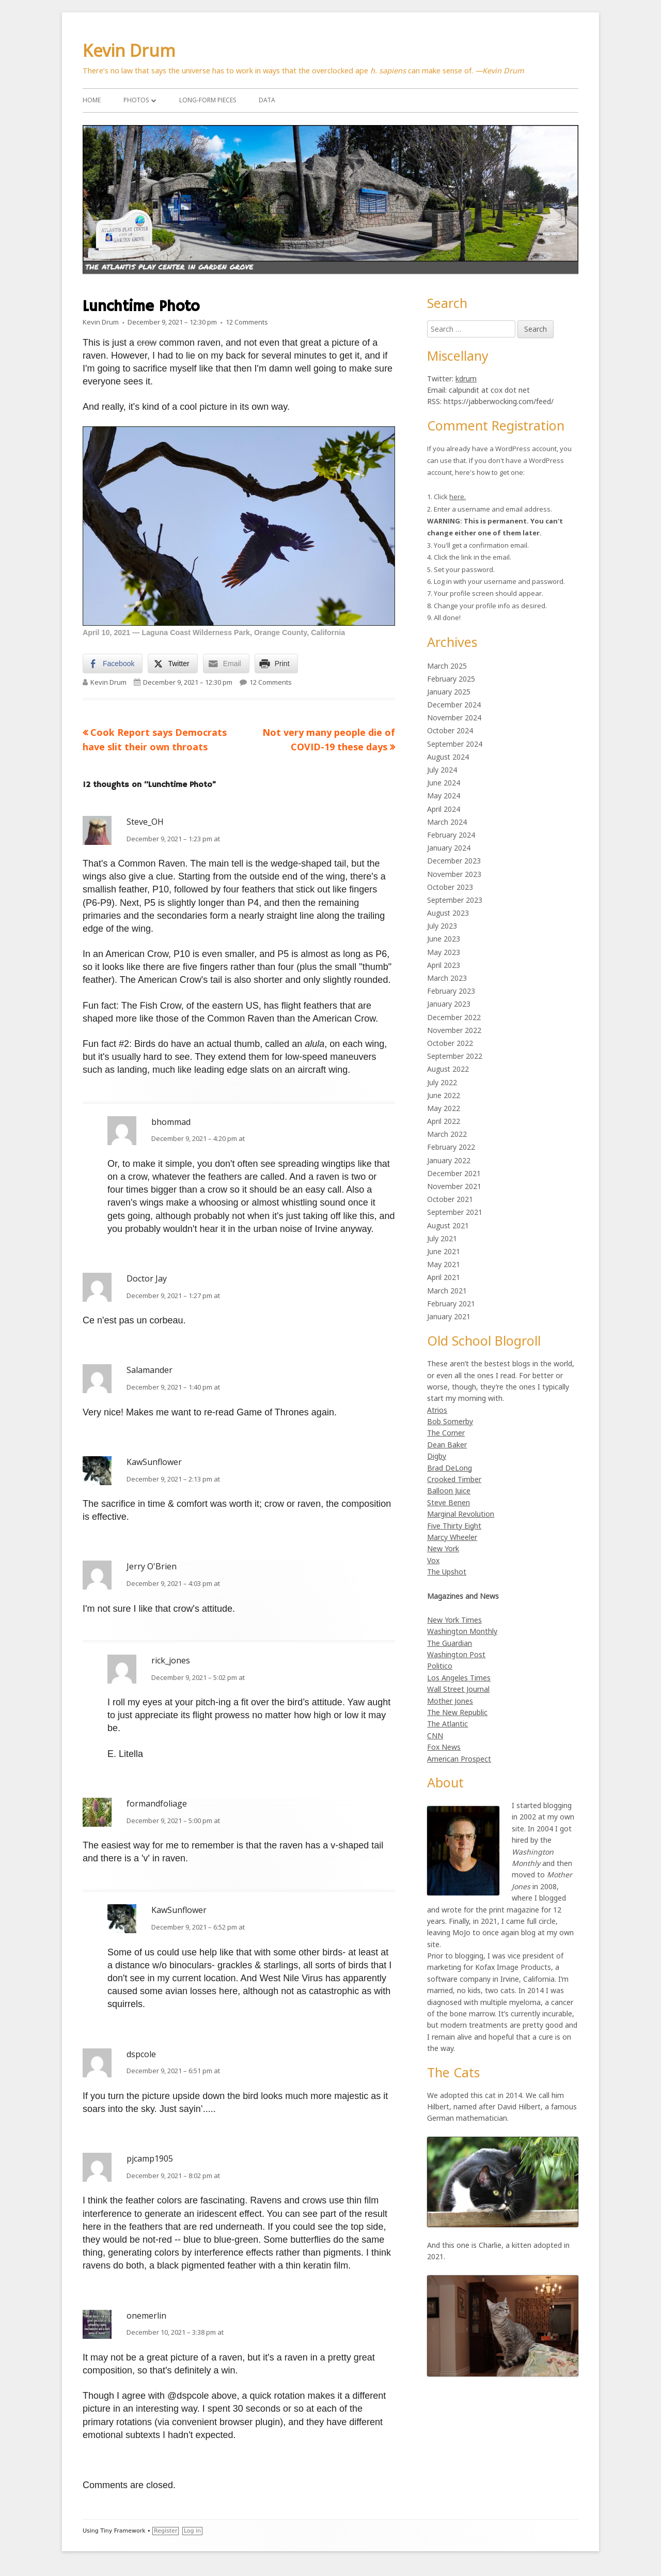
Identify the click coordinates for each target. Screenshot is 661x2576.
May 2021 (443, 1264)
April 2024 (443, 809)
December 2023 (454, 861)
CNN (435, 1735)
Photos (136, 100)
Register (165, 2530)
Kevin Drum (129, 50)
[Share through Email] (226, 663)
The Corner (446, 1433)
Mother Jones (450, 1701)
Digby (436, 1456)
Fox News (444, 1747)
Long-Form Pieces (207, 100)
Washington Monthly (462, 1631)
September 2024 (454, 744)
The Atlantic (447, 1724)
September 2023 (454, 900)
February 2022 (451, 1147)
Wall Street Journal (458, 1689)
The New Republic (457, 1712)
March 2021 (447, 1290)
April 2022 (443, 1121)
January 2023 (448, 1004)
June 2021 (443, 1251)
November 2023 (454, 874)
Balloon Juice (448, 1490)
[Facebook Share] (113, 663)
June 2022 (443, 1095)
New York (443, 1548)
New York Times (454, 1620)
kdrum (466, 378)
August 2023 (448, 913)
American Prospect (459, 1759)
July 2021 (442, 1238)
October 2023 (450, 887)
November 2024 (454, 717)
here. (457, 496)
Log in (192, 2530)
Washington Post (456, 1654)
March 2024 (447, 822)
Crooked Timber (454, 1479)
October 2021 (450, 1199)
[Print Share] (276, 663)
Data (267, 100)
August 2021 (448, 1225)
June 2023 (443, 939)
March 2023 (447, 978)
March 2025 (447, 666)
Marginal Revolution (460, 1514)
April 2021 (443, 1277)
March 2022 (447, 1134)
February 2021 (451, 1303)
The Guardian (449, 1643)
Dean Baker (447, 1444)
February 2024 (451, 835)
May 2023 (443, 952)
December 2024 (454, 704)
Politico (439, 1666)
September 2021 (454, 1212)
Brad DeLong (449, 1468)
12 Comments (247, 322)
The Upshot (446, 1572)
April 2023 (443, 965)
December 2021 (454, 1173)
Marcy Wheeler (452, 1537)
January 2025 (448, 692)
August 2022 (448, 1069)
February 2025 (451, 679)
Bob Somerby (450, 1421)
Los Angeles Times (459, 1678)
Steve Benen (448, 1502)
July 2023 (442, 926)
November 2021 (454, 1186)
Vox (433, 1560)
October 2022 (450, 1043)
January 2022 (448, 1160)
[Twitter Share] (172, 663)
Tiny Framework (122, 2530)
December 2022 (454, 1017)
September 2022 (454, 1056)
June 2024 (443, 783)
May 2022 (443, 1108)
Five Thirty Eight (454, 1526)
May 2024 (443, 795)
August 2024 (448, 757)
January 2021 (448, 1316)
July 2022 (442, 1082)
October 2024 (450, 730)
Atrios (437, 1410)
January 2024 (448, 848)
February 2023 (451, 991)
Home (92, 100)
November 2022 (454, 1030)
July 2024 (442, 770)
